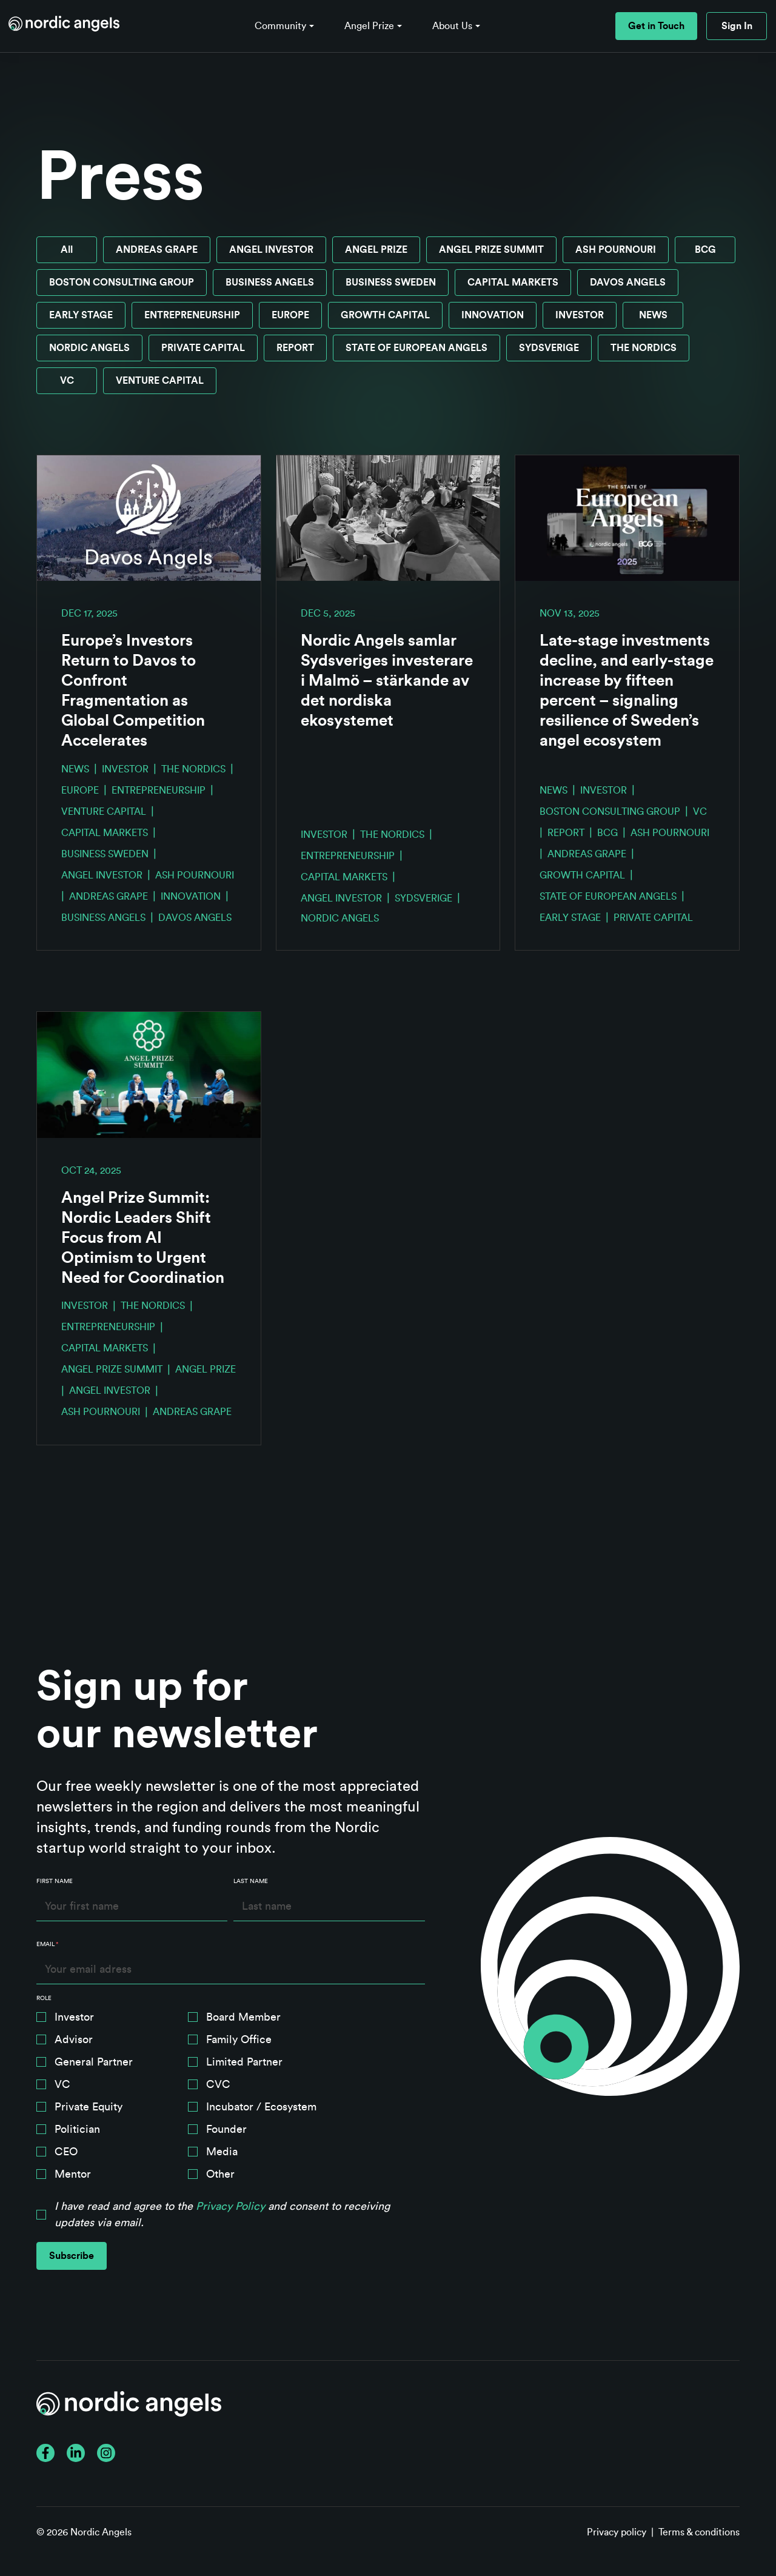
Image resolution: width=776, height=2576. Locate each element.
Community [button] (280, 26)
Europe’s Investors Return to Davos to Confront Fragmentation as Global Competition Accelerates (133, 691)
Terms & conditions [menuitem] (699, 2532)
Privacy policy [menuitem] (616, 2532)
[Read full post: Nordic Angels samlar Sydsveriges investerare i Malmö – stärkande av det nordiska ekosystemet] (388, 518)
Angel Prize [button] (369, 26)
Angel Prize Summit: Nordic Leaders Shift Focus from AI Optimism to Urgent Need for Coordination (142, 1238)
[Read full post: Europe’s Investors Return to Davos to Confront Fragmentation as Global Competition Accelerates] (149, 518)
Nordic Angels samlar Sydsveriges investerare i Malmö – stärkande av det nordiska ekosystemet (387, 681)
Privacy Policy (230, 2205)
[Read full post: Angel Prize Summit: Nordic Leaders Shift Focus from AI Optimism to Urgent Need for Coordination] (149, 1074)
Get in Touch (656, 26)
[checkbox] (230, 2098)
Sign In (736, 26)
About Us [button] (452, 26)
